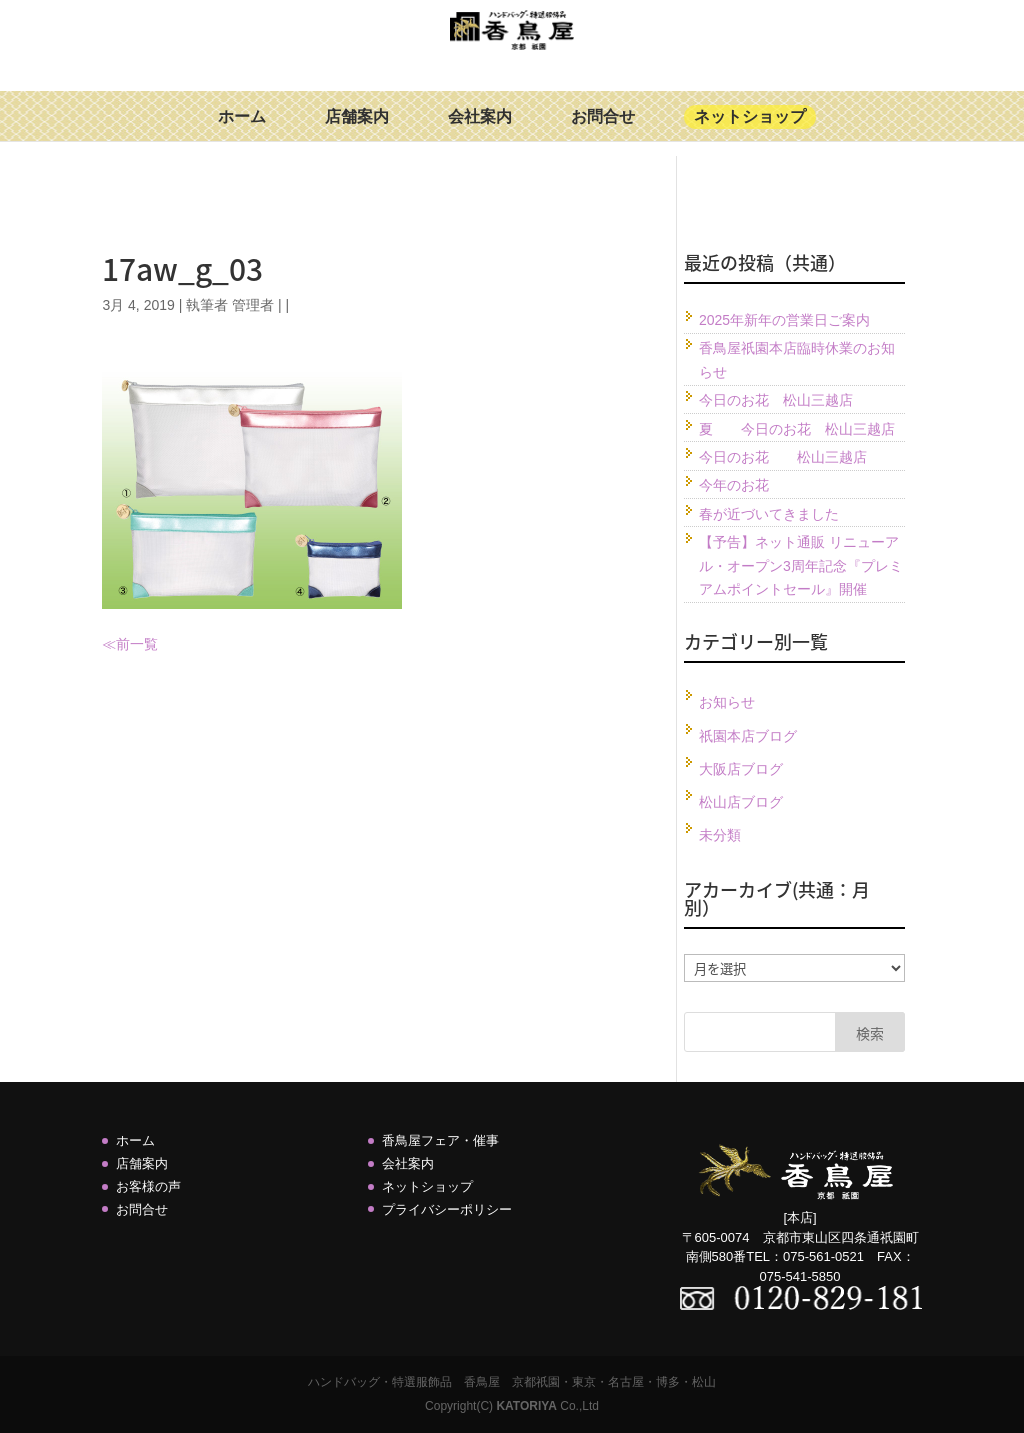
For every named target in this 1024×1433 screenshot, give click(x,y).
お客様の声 (148, 1186)
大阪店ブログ (741, 769)
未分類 (720, 835)
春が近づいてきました (769, 514)
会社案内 (480, 131)
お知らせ (727, 702)
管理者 (253, 305)
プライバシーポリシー (447, 1209)
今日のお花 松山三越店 (776, 400)
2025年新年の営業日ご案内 (784, 320)
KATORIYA (526, 1406)
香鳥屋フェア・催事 (440, 1140)
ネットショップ (750, 131)
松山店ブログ (741, 802)
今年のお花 (734, 485)
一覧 (144, 644)
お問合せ (603, 131)
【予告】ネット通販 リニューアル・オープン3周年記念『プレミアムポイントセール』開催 (801, 566)
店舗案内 (357, 131)
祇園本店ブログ (748, 736)
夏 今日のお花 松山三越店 (797, 429)
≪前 (116, 644)
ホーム (242, 131)
